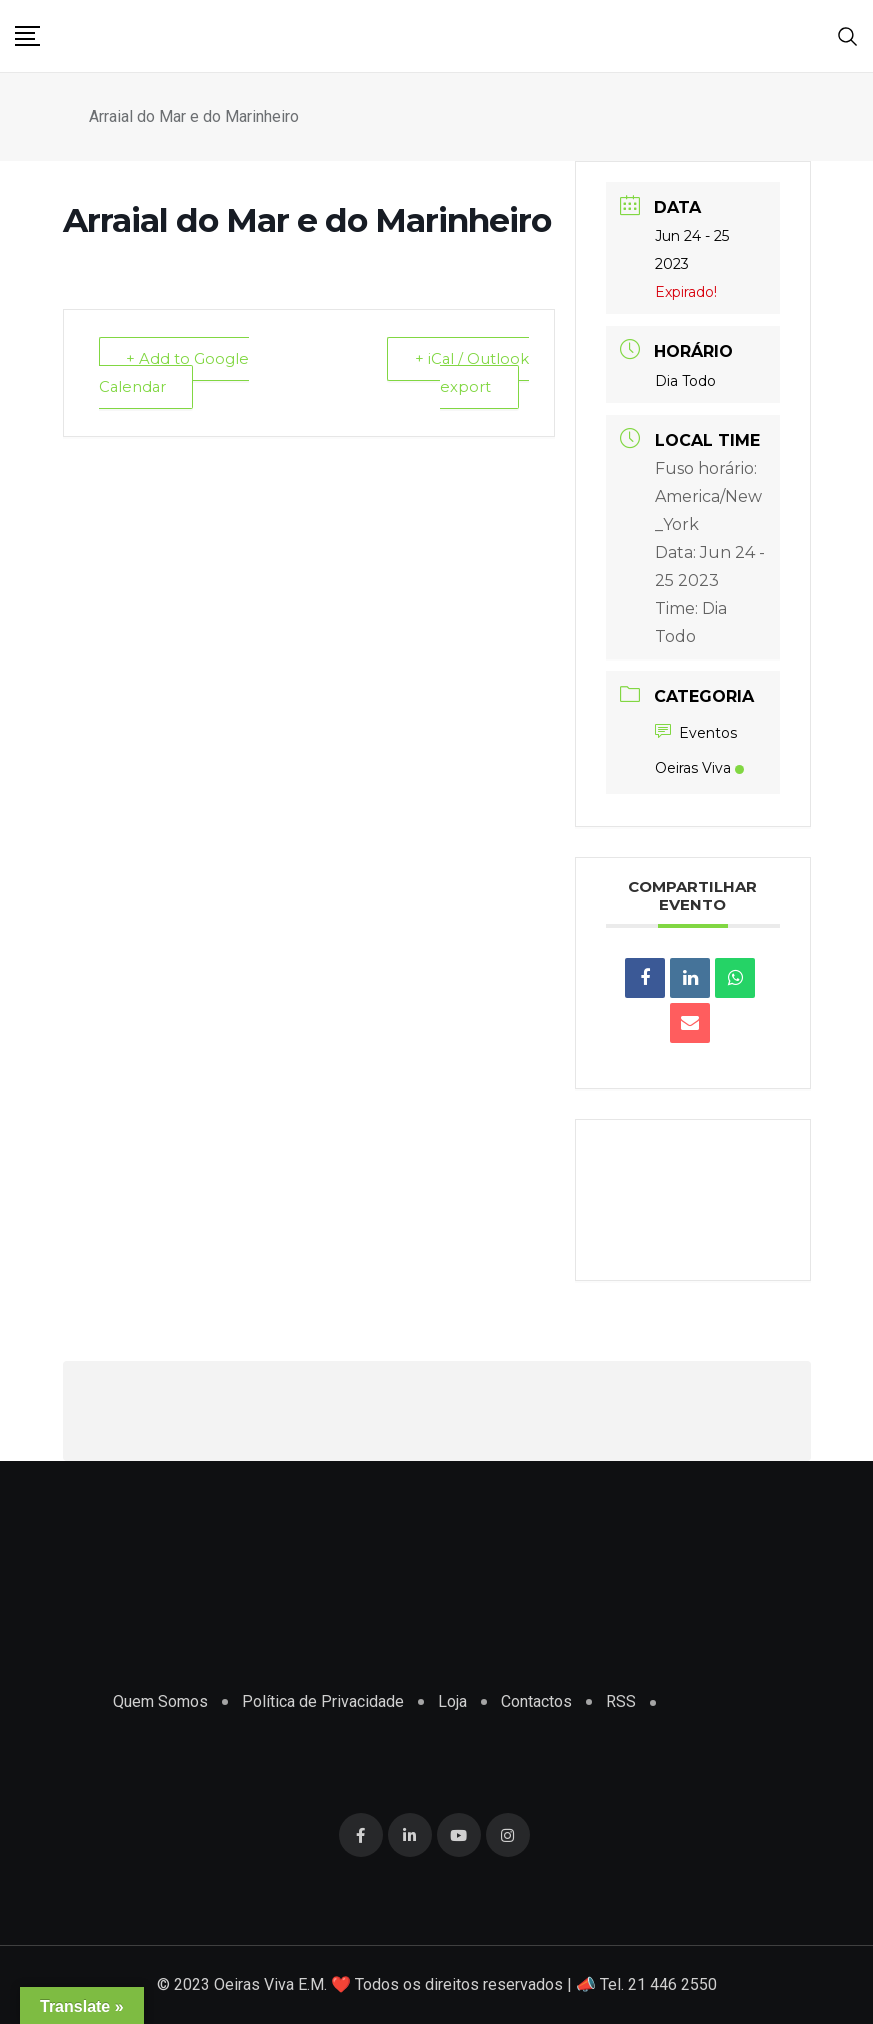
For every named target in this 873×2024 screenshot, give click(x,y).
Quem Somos (160, 1701)
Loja (452, 1701)
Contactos (536, 1701)
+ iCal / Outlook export (471, 372)
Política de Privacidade (323, 1701)
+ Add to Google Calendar (175, 372)
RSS (621, 1701)
